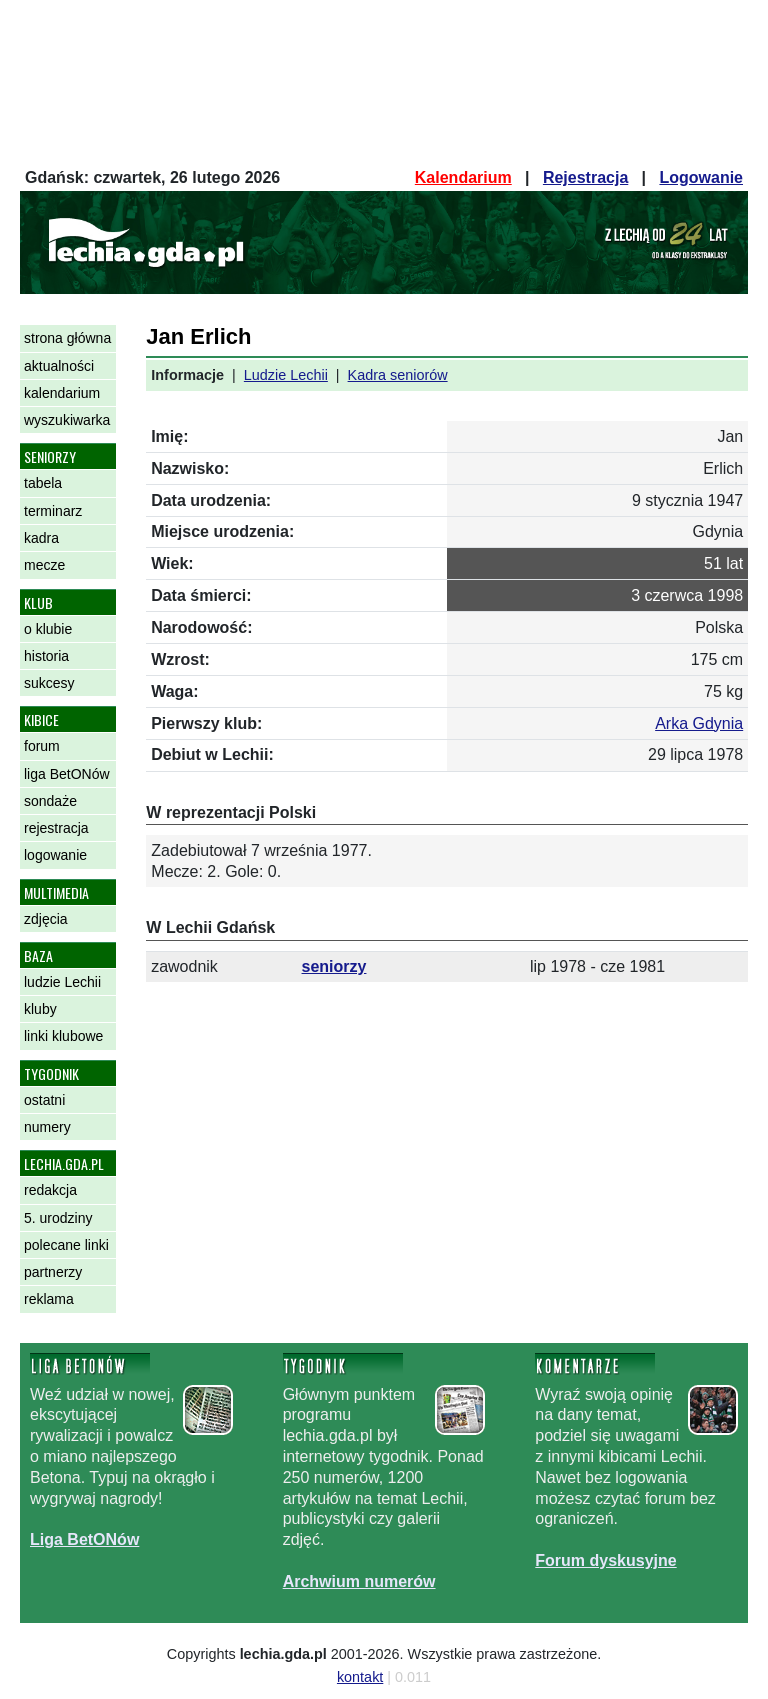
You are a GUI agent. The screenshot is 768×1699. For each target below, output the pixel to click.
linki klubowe (63, 1036)
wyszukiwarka (67, 420)
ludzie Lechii (62, 982)
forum (42, 746)
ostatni (44, 1100)
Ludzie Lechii (286, 375)
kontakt (360, 1677)
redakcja (50, 1190)
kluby (40, 1009)
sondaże (50, 801)
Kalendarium (463, 177)
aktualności (59, 366)
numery (47, 1127)
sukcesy (49, 683)
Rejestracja (585, 177)
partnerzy (53, 1272)
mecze (44, 565)
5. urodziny (58, 1218)
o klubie (48, 629)
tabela (43, 483)
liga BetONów (67, 774)
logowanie (55, 855)
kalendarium (62, 393)
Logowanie (701, 177)
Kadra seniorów (398, 375)
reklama (49, 1299)
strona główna (67, 338)
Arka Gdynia (699, 723)
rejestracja (56, 828)
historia (46, 656)
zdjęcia (46, 919)
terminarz (53, 511)
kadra (41, 538)
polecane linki (66, 1245)
